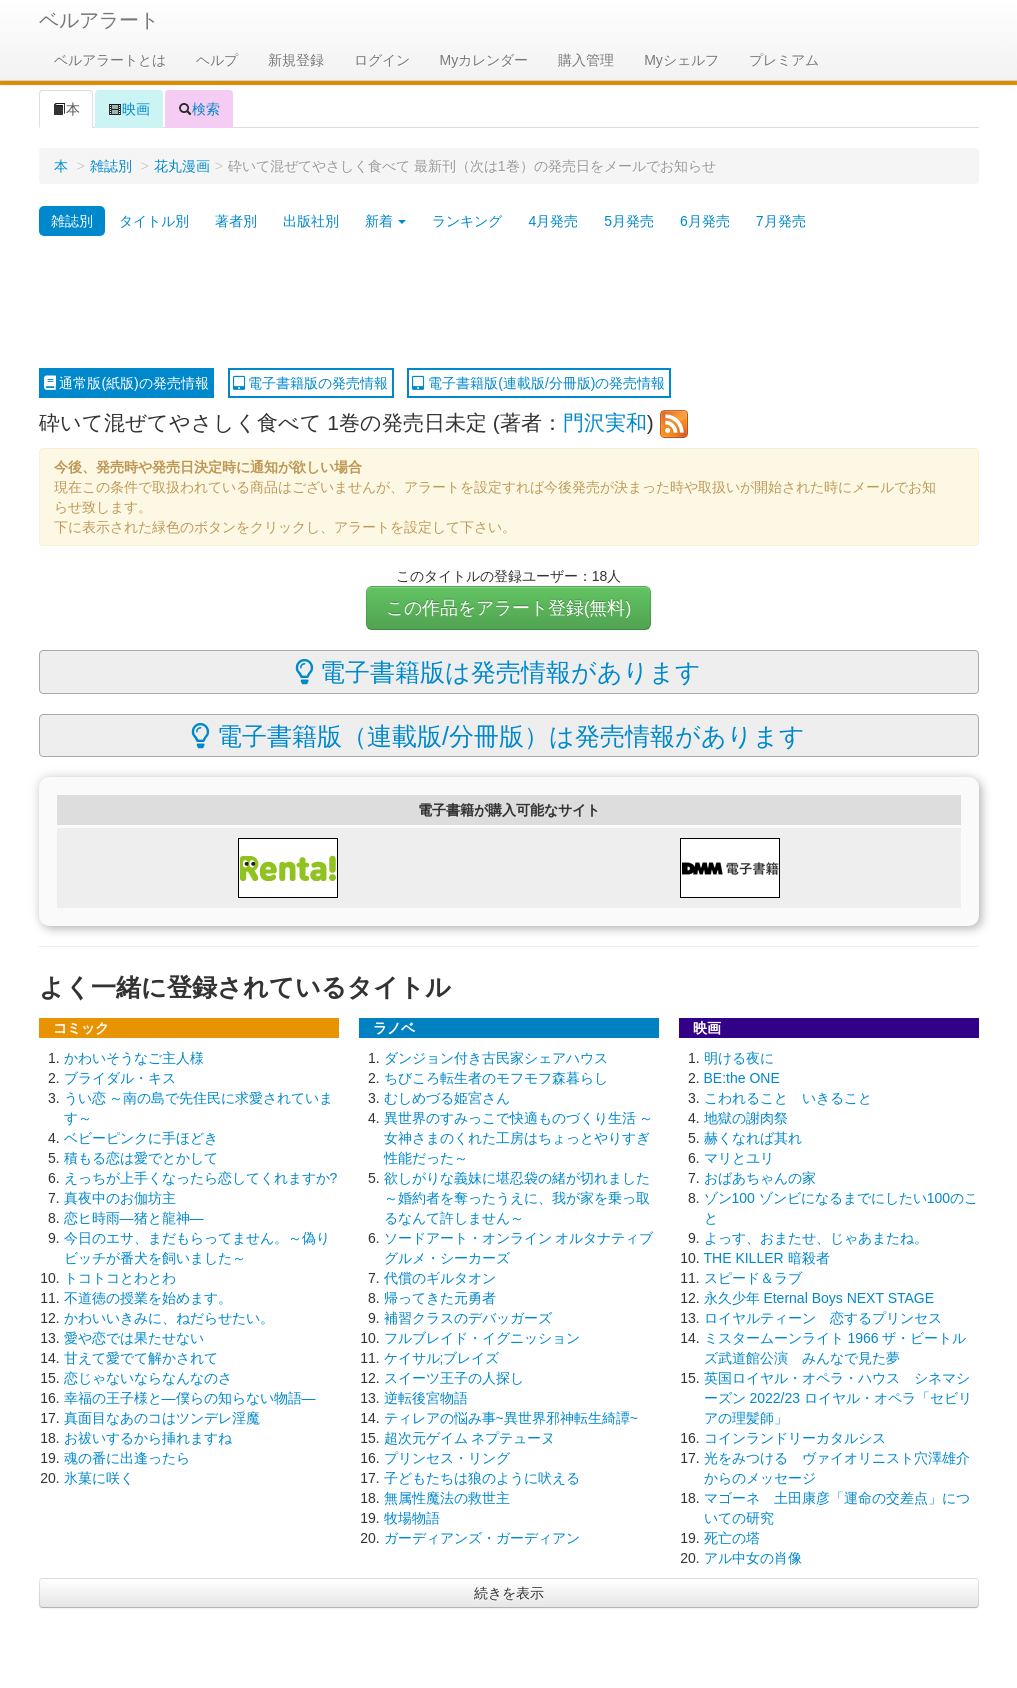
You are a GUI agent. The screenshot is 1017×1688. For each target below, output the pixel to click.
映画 (129, 109)
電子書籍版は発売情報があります (498, 672)
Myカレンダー (484, 60)
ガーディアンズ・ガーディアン (482, 1538)
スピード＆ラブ (753, 1278)
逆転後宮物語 (426, 1398)
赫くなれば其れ (753, 1138)
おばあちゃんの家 (760, 1178)
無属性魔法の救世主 (447, 1498)
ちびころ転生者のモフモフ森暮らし (496, 1078)
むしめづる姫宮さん (447, 1098)
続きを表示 (509, 1593)
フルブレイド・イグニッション (482, 1338)
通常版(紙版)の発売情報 (126, 383)
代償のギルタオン (440, 1278)
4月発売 (553, 221)
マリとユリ (739, 1158)
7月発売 (781, 221)
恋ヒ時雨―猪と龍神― (134, 1218)
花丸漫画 (182, 166)
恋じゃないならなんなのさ (148, 1378)
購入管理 (586, 60)
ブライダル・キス (120, 1078)
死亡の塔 (732, 1538)
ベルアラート (99, 20)
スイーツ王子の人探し (454, 1378)
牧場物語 (412, 1518)
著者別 (236, 221)
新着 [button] (386, 221)
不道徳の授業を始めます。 (148, 1298)
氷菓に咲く (99, 1478)
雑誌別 (111, 166)
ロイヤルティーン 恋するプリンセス (823, 1318)
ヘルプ (217, 60)
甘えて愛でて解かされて (141, 1358)
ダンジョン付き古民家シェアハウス (496, 1058)
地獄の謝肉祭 (746, 1118)
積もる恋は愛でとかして (141, 1158)
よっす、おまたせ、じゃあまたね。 (816, 1238)
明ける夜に (739, 1058)
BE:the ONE (742, 1078)
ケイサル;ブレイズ (442, 1358)
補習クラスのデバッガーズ (468, 1318)
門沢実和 (605, 422)
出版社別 (311, 221)
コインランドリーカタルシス (795, 1438)
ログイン (382, 60)
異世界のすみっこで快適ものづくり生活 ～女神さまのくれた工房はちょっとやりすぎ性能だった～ (519, 1138)
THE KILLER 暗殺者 (767, 1258)
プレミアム (784, 60)
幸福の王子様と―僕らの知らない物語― (190, 1398)
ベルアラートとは (110, 60)
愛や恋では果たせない (134, 1338)
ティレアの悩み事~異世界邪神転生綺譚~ (511, 1418)
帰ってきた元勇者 (440, 1298)
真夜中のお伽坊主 (120, 1198)
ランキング (467, 221)
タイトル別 (154, 221)
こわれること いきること (788, 1098)
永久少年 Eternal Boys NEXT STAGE (819, 1298)
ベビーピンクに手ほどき (141, 1138)
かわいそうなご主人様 (134, 1058)
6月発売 (705, 221)
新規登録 (296, 60)
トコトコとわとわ (120, 1278)
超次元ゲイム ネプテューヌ (470, 1438)
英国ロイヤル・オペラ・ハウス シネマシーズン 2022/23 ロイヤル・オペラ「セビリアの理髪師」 (838, 1398)
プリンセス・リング (447, 1458)
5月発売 (629, 221)
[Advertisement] (509, 303)
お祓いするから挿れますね (148, 1438)
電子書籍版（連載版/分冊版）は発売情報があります (498, 736)
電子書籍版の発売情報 (311, 383)
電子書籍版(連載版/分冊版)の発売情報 (538, 383)
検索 (199, 109)
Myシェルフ (681, 60)
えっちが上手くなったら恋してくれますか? (201, 1178)
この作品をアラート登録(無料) (509, 608)
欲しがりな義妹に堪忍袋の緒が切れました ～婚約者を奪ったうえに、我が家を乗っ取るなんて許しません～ (517, 1198)
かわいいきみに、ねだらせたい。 (169, 1318)
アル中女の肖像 (753, 1558)
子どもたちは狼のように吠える (482, 1478)
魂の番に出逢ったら (127, 1458)
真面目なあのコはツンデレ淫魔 (162, 1418)
